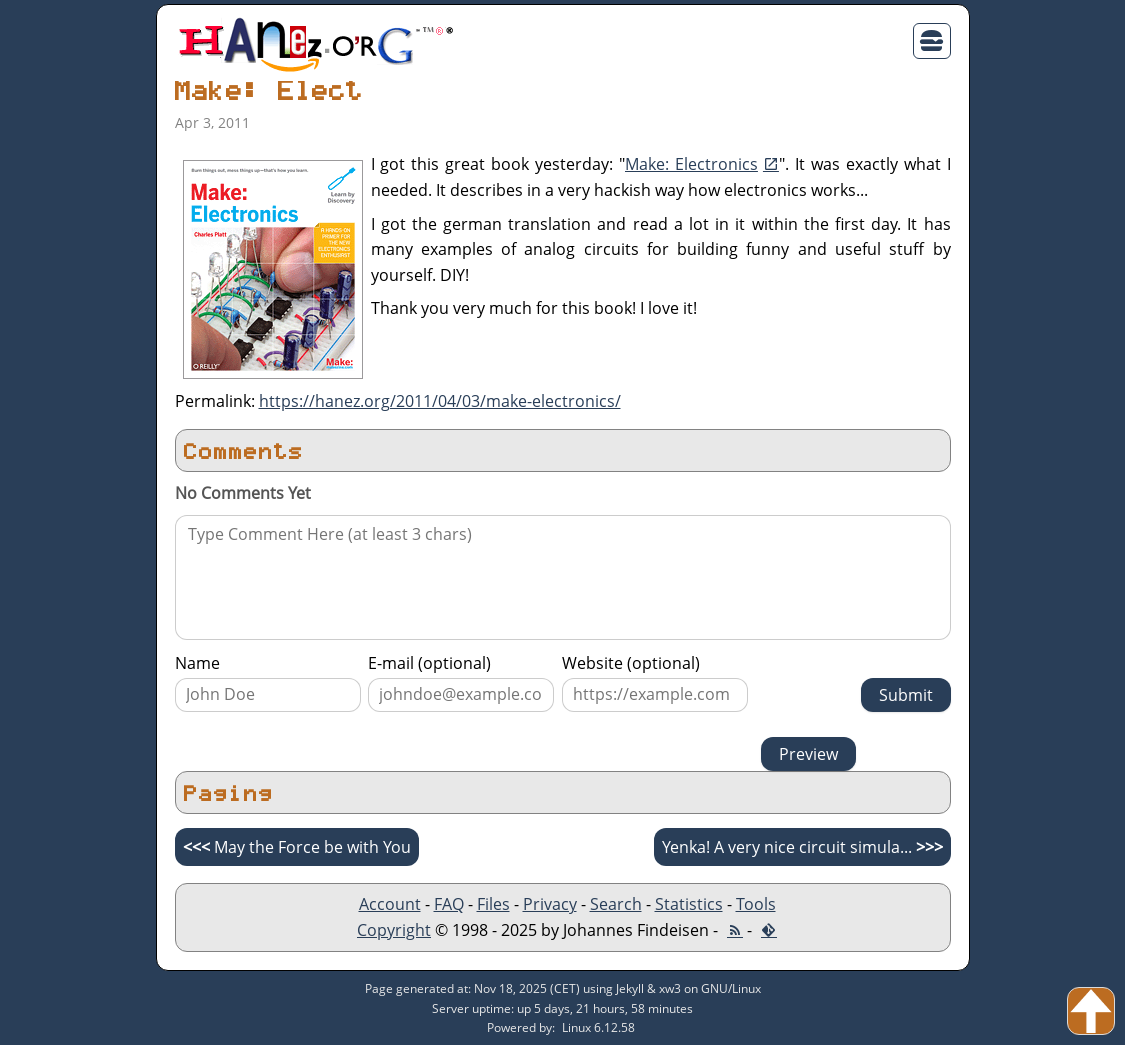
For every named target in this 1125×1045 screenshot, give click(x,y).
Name (197, 663)
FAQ (449, 904)
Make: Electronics (691, 164)
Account (390, 904)
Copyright (394, 930)
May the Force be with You (297, 847)
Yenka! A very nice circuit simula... (802, 847)
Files (493, 904)
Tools (756, 904)
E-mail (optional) (429, 663)
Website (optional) (631, 663)
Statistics (689, 904)
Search (616, 904)
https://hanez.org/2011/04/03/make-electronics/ (440, 401)
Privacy (550, 904)
